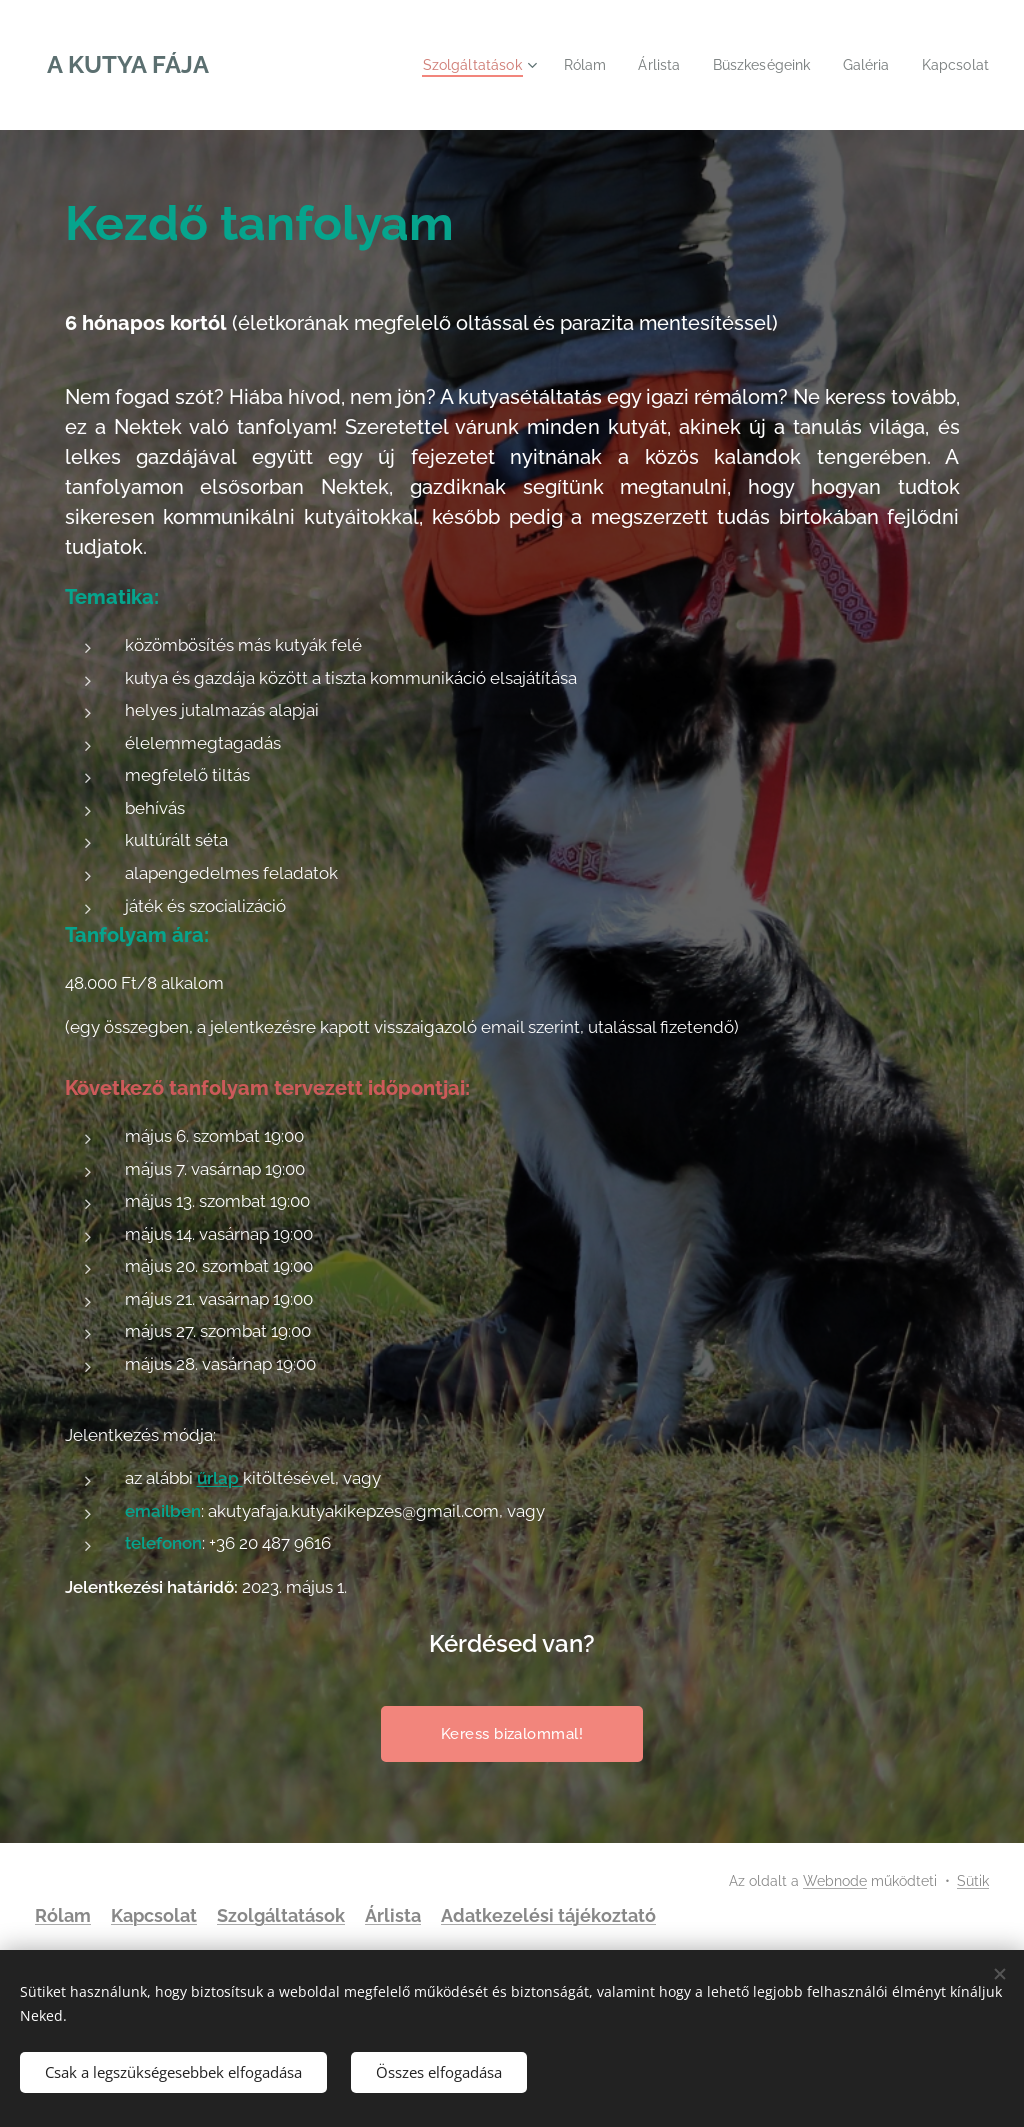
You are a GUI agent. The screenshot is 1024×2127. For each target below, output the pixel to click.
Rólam (63, 1915)
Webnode (835, 1881)
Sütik (973, 1881)
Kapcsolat (154, 1915)
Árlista (393, 1915)
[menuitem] (456, 65)
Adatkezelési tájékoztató (548, 1915)
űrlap (220, 1478)
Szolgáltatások (281, 1915)
